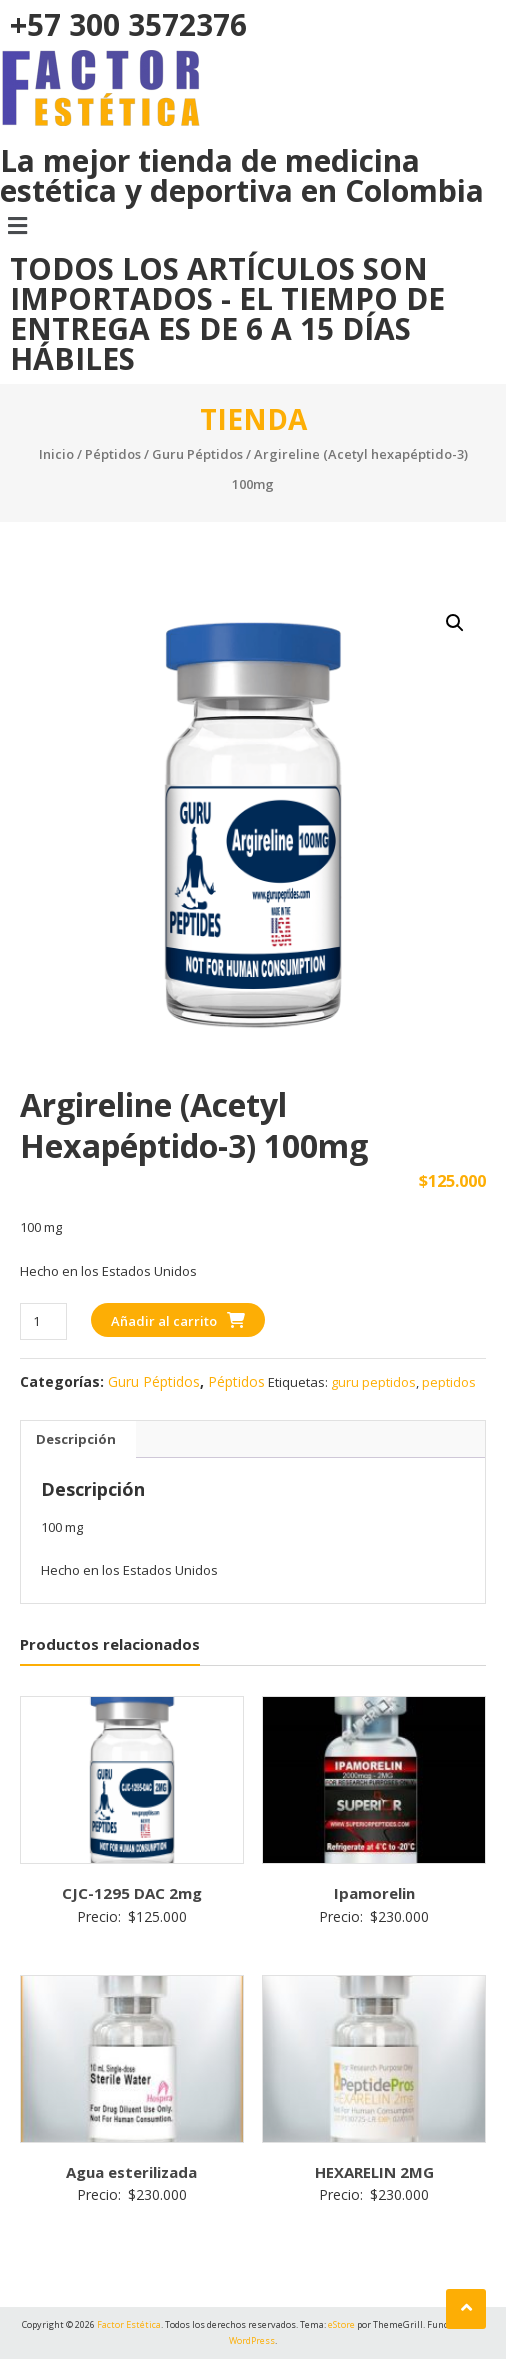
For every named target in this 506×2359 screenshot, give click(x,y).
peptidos (449, 1382)
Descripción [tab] (76, 1439)
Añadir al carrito (164, 1321)
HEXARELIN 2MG (374, 2172)
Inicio (56, 454)
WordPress (252, 2340)
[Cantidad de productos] (43, 1321)
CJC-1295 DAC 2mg (132, 1893)
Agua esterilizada (131, 2172)
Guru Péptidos (197, 454)
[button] (253, 225)
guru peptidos (373, 1382)
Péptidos (113, 454)
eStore (341, 2324)
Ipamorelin (374, 1893)
